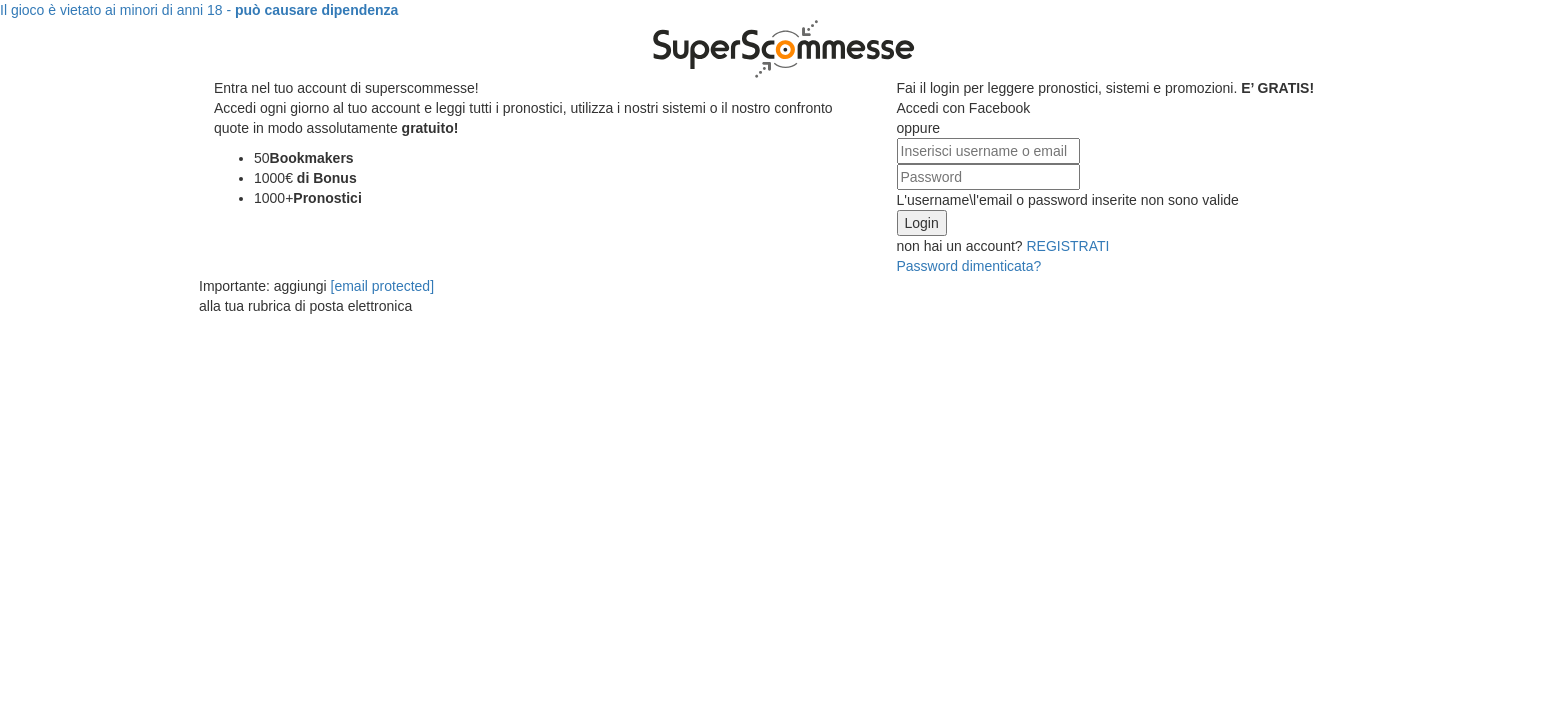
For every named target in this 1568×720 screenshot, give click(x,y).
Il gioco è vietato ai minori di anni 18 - (199, 10)
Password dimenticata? (969, 266)
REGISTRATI (1066, 246)
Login (922, 223)
